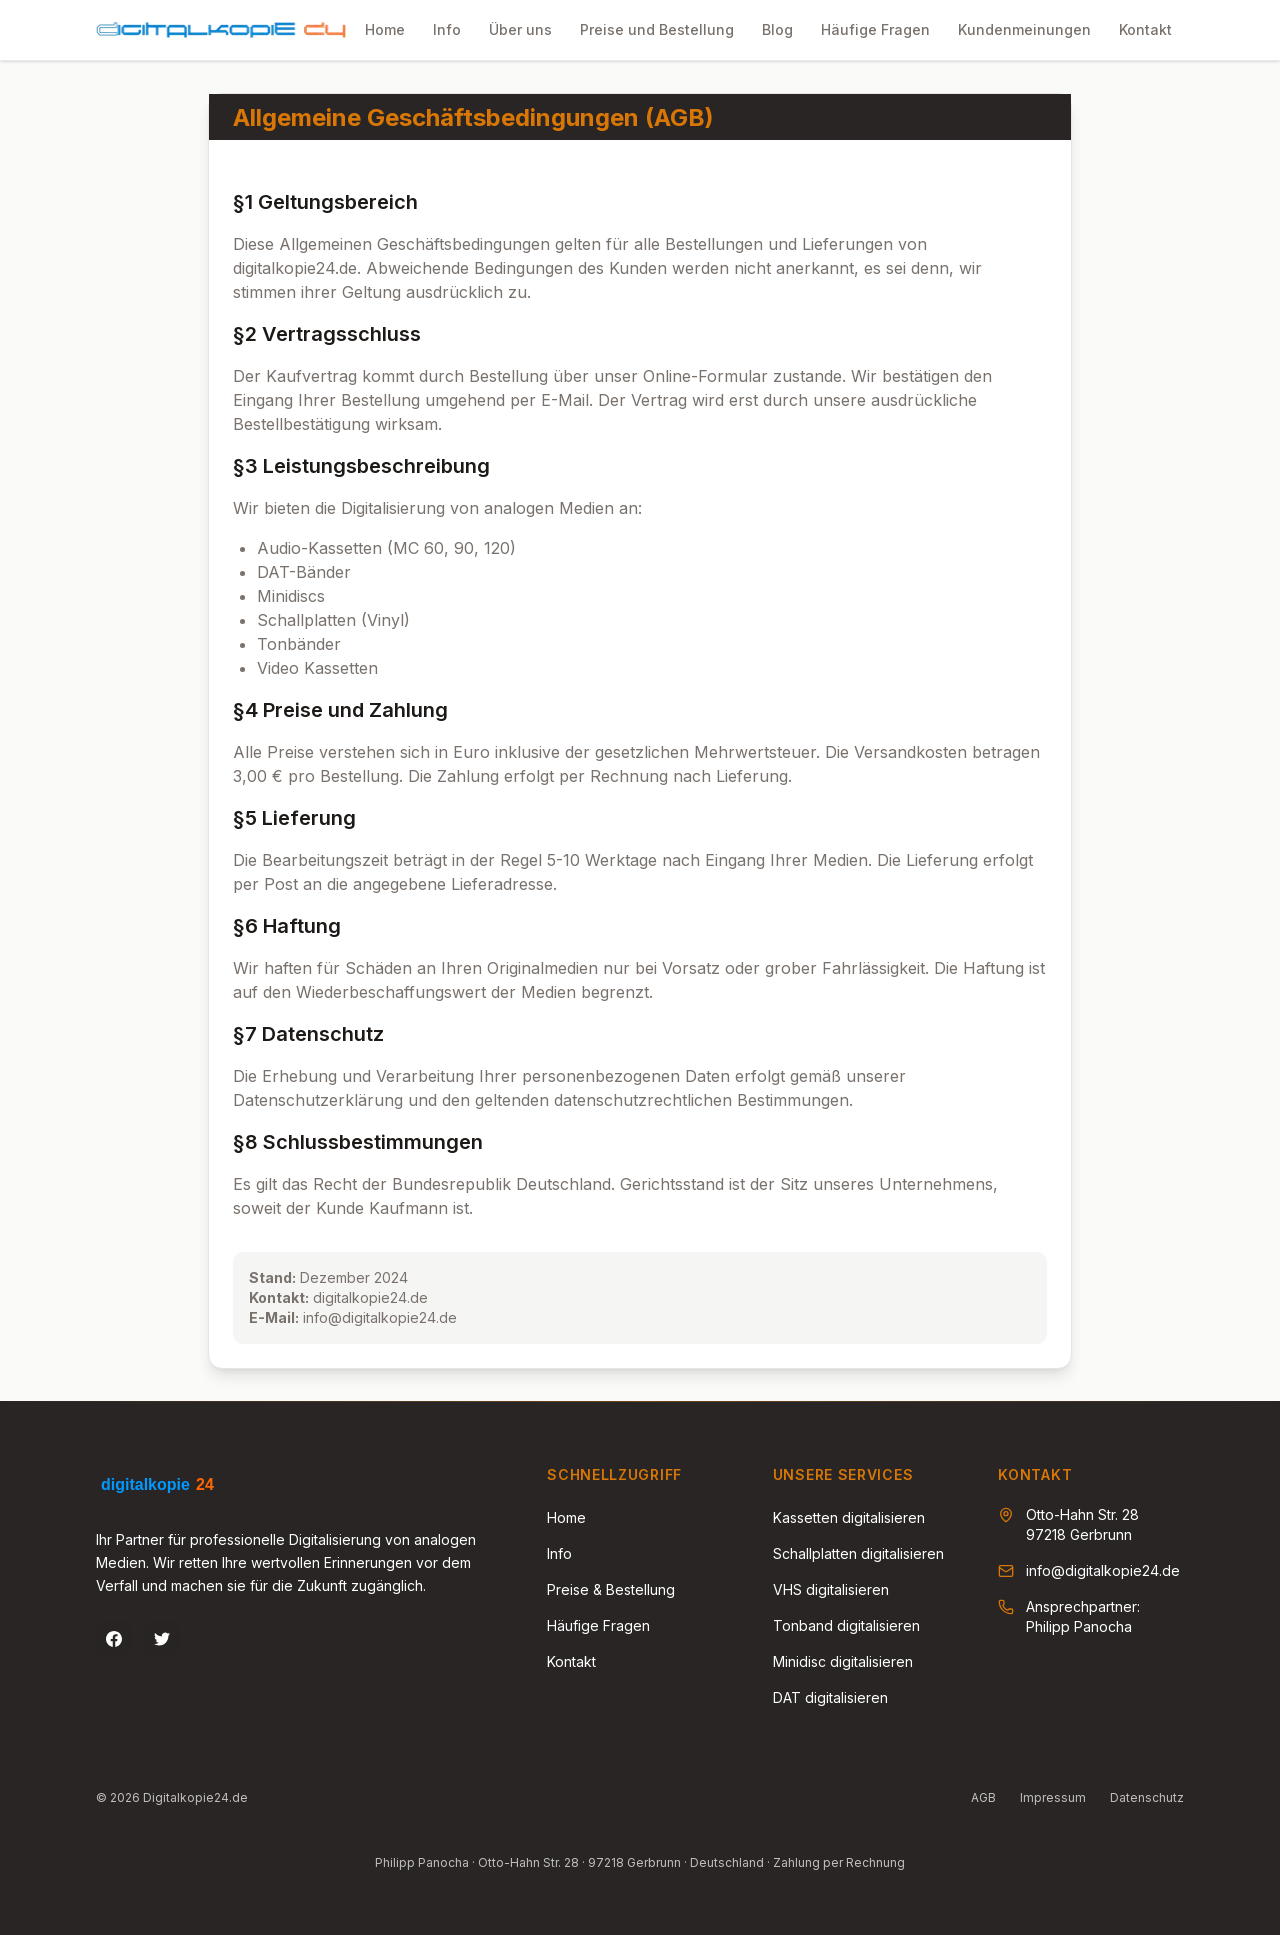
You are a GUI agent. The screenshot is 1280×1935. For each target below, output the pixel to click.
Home (566, 1517)
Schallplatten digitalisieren (858, 1553)
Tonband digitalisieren (846, 1625)
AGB (983, 1797)
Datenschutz (1147, 1797)
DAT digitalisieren (830, 1697)
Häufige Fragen (598, 1625)
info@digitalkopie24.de (1103, 1570)
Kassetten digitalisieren (849, 1517)
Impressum (1053, 1797)
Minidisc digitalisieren (843, 1661)
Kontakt (571, 1661)
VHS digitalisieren (831, 1589)
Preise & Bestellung (611, 1589)
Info (559, 1553)
